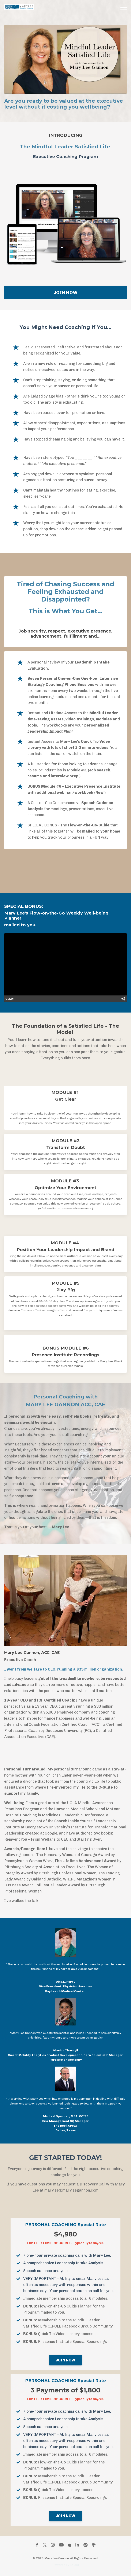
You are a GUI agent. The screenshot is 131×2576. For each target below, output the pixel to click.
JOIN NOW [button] (65, 292)
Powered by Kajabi (65, 2565)
